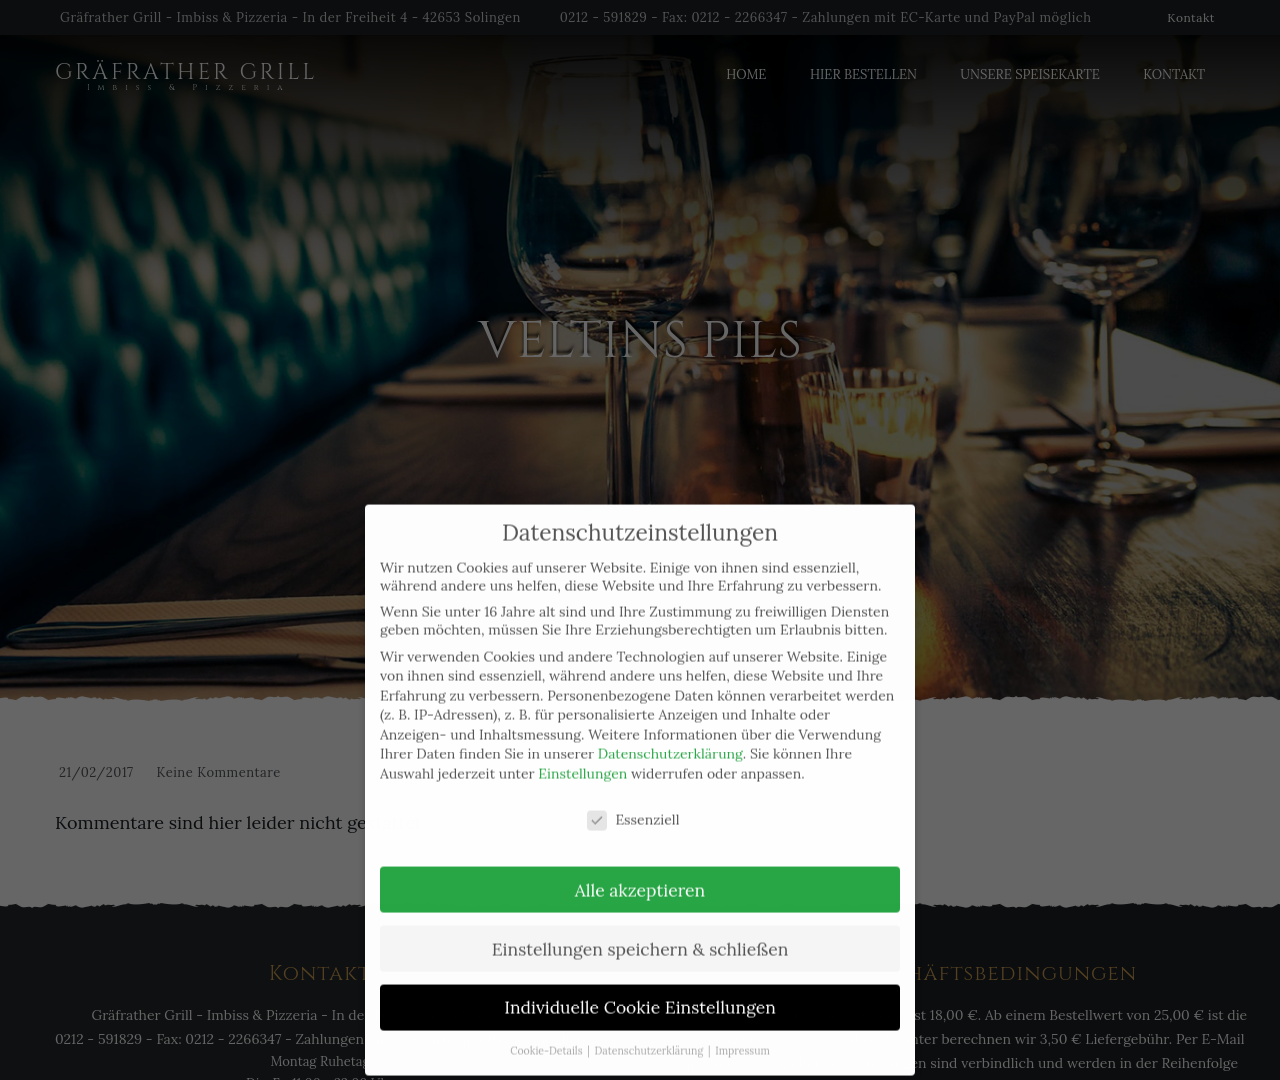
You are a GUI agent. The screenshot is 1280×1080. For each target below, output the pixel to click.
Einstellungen (582, 759)
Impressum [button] (742, 1036)
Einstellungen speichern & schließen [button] (640, 933)
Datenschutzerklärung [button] (650, 1036)
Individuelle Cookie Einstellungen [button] (640, 992)
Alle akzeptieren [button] (640, 874)
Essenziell (633, 804)
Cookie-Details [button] (547, 1036)
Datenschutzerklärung (670, 739)
